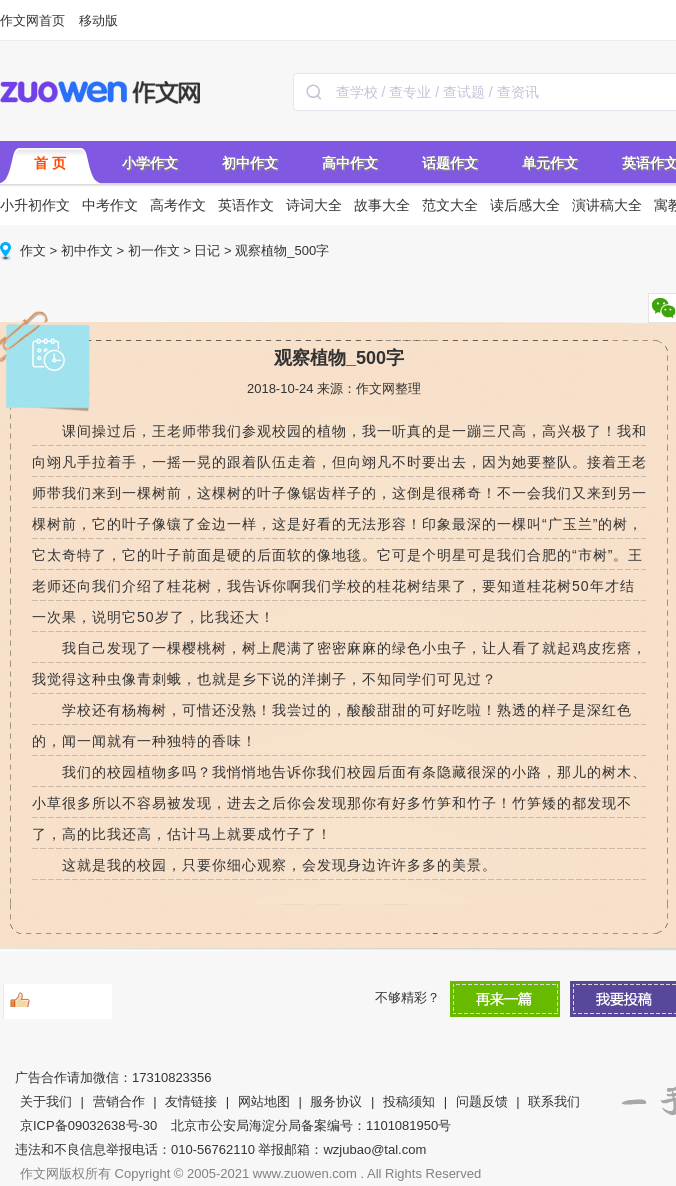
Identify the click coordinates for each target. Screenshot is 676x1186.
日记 (207, 250)
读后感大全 (525, 205)
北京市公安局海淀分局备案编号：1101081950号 (311, 1125)
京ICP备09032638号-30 (88, 1125)
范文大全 (450, 205)
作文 (33, 250)
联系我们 (554, 1101)
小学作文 (150, 163)
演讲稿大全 (607, 205)
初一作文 (154, 250)
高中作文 (350, 163)
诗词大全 (314, 205)
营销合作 (119, 1101)
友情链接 (191, 1101)
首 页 (50, 163)
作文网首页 (32, 20)
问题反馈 (482, 1101)
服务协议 (336, 1101)
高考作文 (178, 205)
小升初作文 (35, 205)
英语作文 (246, 205)
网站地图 (264, 1101)
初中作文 (250, 163)
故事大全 (382, 205)
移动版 (98, 20)
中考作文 (110, 205)
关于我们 (46, 1101)
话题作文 (450, 163)
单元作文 (550, 163)
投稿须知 (409, 1101)
